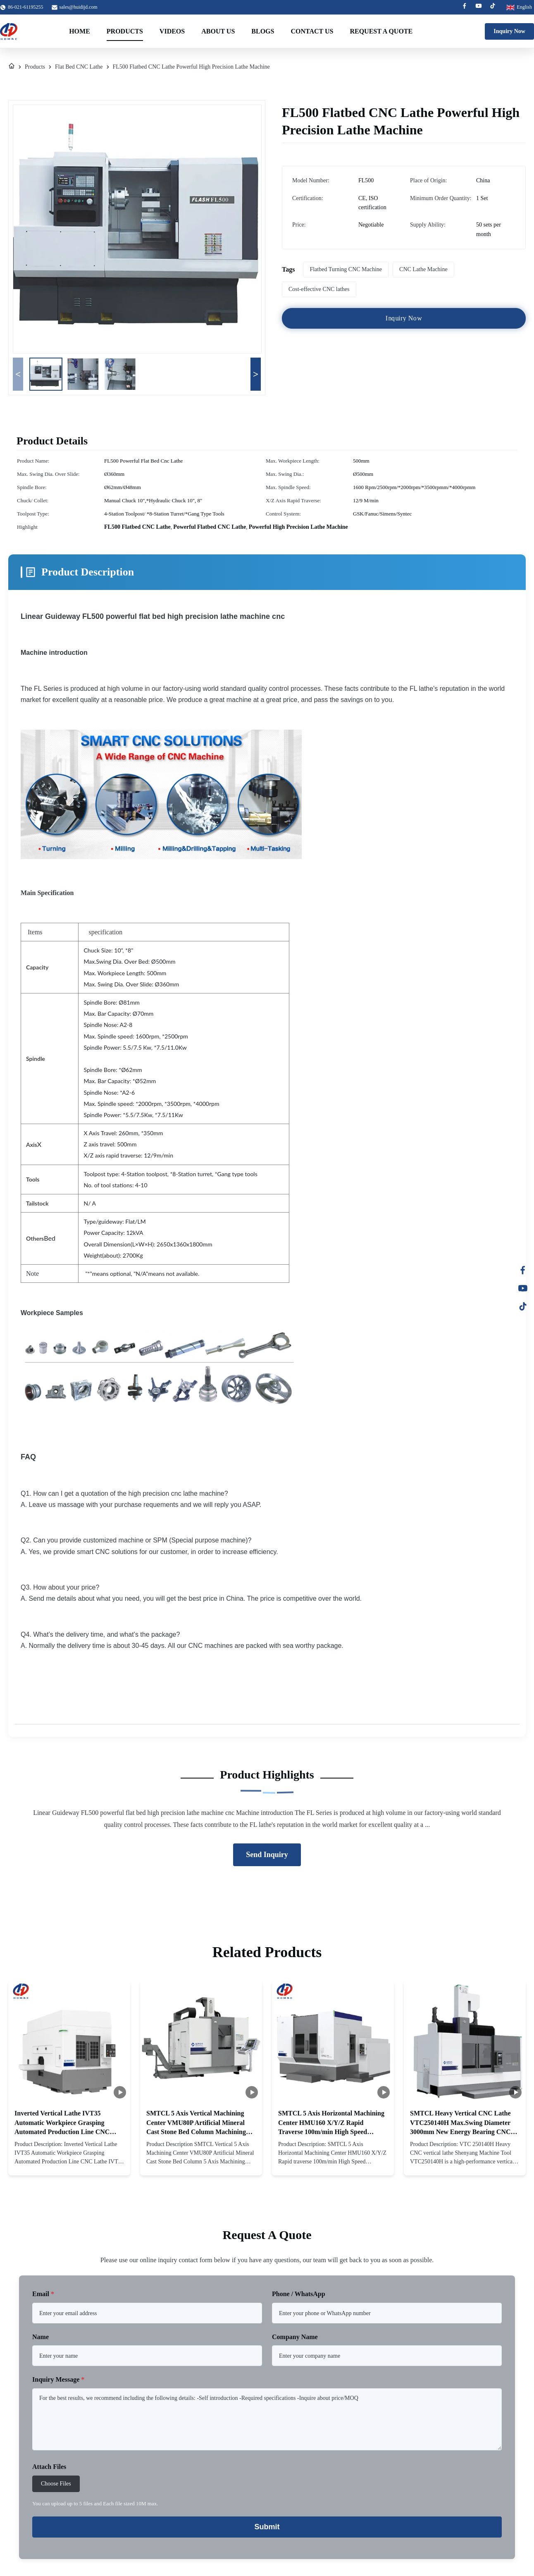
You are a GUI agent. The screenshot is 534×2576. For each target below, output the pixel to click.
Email (43, 2293)
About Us (218, 31)
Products (125, 31)
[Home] (11, 67)
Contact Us (312, 31)
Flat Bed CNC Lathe (79, 67)
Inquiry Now (509, 31)
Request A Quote (381, 31)
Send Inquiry (267, 1854)
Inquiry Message (58, 2379)
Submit (267, 2527)
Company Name (295, 2336)
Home (79, 31)
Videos (172, 31)
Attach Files (49, 2466)
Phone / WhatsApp (298, 2293)
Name (40, 2336)
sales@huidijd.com (79, 7)
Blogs (262, 31)
